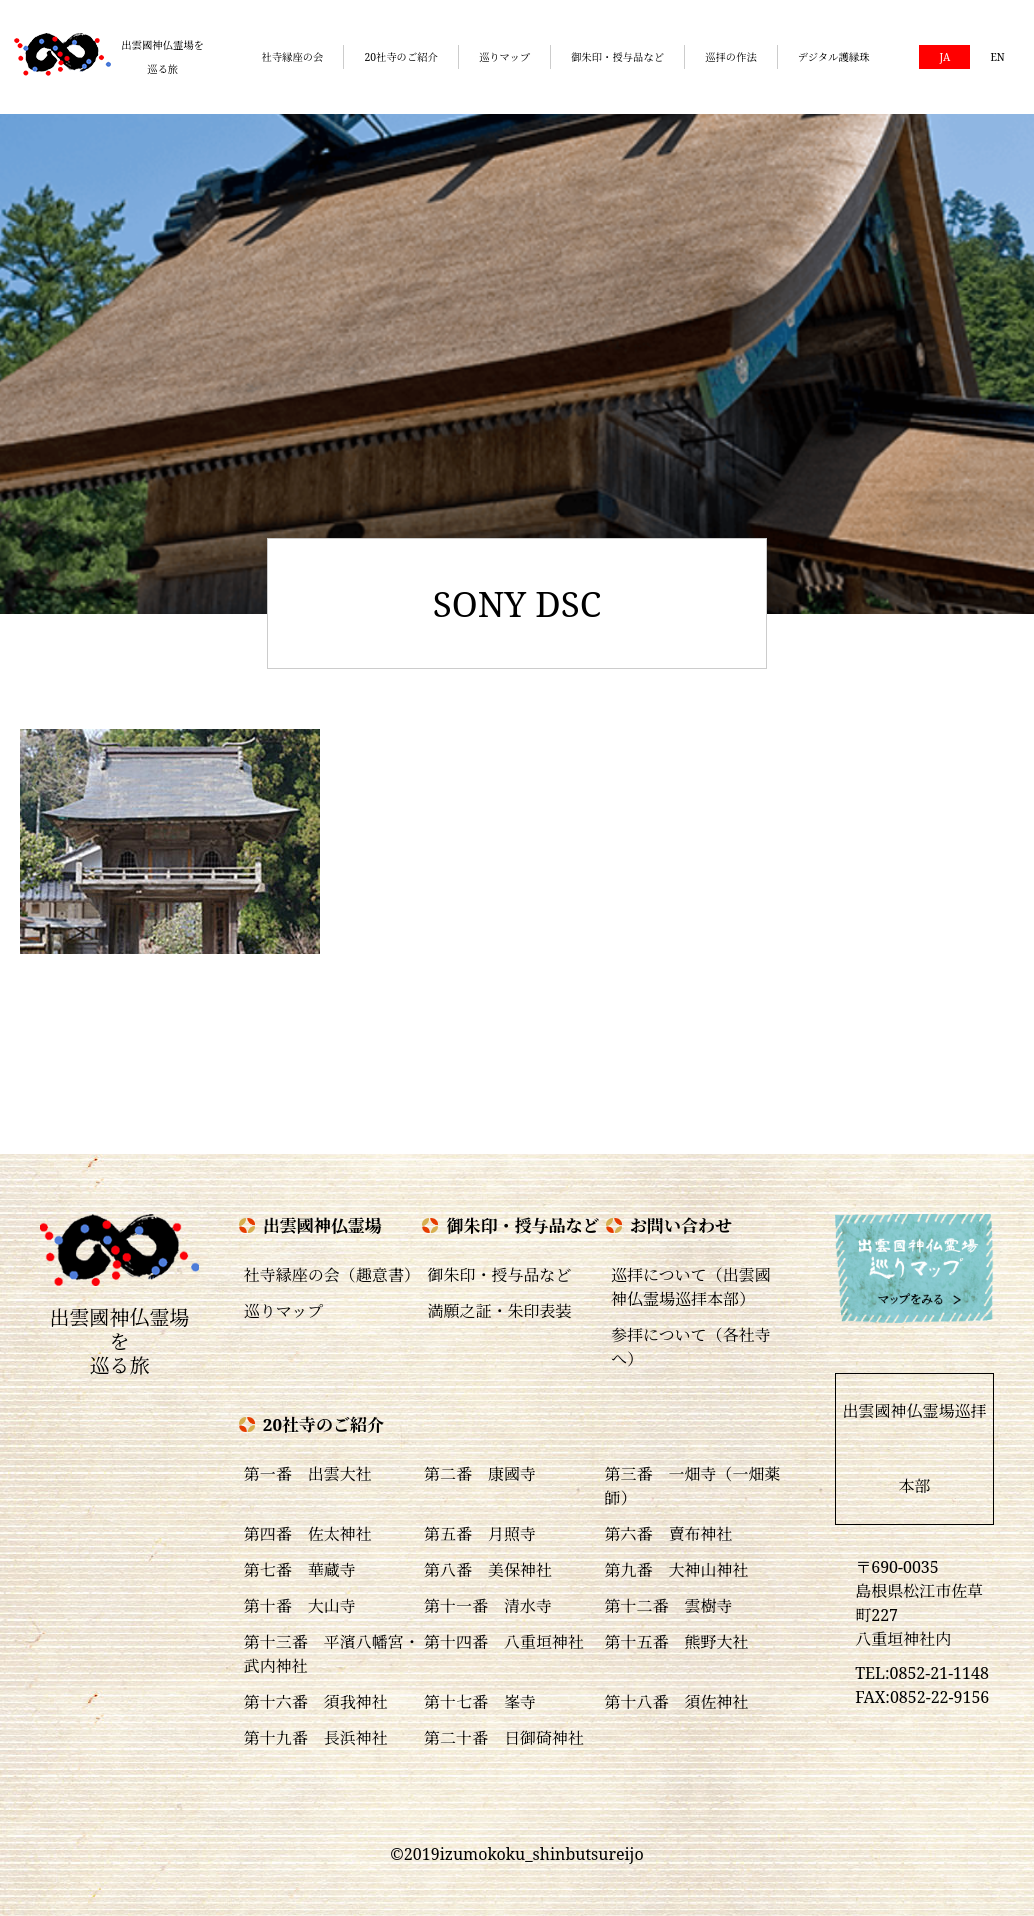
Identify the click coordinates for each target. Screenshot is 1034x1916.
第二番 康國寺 (480, 1474)
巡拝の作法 (731, 57)
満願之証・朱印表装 (499, 1311)
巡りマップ (504, 57)
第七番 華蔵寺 (300, 1570)
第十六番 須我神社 (316, 1702)
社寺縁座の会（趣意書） (332, 1275)
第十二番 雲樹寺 (668, 1606)
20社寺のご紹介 (401, 57)
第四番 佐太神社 (308, 1534)
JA (944, 57)
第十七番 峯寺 (480, 1702)
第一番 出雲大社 (308, 1474)
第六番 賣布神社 (668, 1534)
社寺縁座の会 (292, 57)
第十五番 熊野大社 (676, 1642)
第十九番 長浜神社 (316, 1738)
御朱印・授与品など (617, 57)
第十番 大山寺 (300, 1606)
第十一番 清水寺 (488, 1606)
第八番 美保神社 (488, 1570)
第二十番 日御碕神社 (504, 1738)
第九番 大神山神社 (676, 1570)
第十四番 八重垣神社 (504, 1642)
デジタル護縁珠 (834, 57)
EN (997, 57)
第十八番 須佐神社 (676, 1702)
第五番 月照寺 (480, 1534)
